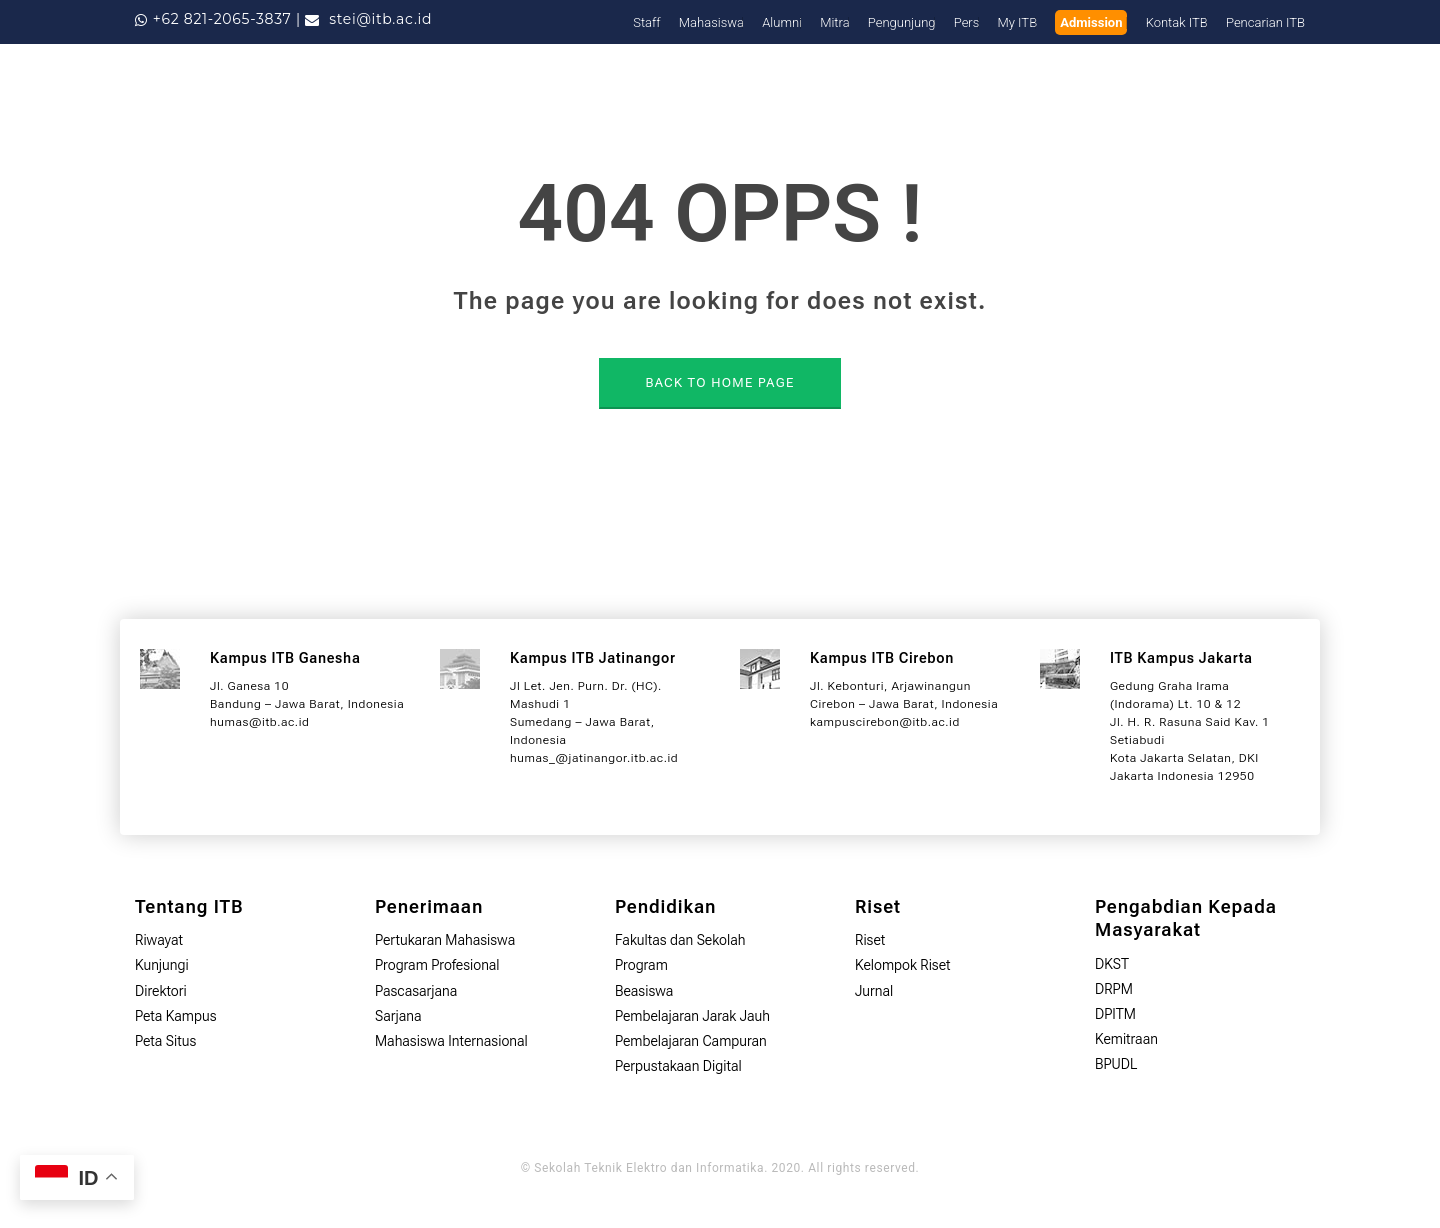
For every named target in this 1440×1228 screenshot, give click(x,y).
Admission (1091, 22)
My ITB (1018, 22)
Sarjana (398, 1016)
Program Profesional (437, 965)
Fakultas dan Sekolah (680, 940)
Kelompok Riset (903, 965)
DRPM (1114, 989)
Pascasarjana (416, 991)
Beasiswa (644, 991)
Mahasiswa (711, 22)
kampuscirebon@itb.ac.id (885, 722)
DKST (1112, 964)
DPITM (1115, 1014)
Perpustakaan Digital (678, 1066)
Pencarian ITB (1265, 22)
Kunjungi (162, 965)
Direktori (161, 991)
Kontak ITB (1177, 22)
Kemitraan (1126, 1039)
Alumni (782, 22)
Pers (967, 22)
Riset (870, 940)
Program (641, 965)
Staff (646, 22)
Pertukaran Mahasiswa (445, 940)
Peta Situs (165, 1041)
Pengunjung (902, 22)
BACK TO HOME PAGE (719, 382)
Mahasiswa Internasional (451, 1041)
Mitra (834, 22)
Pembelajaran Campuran (691, 1041)
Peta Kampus (176, 1016)
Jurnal (874, 991)
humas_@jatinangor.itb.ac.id (594, 758)
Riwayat (159, 940)
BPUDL (1116, 1064)
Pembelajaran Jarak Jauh (692, 1016)
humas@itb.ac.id (259, 722)
